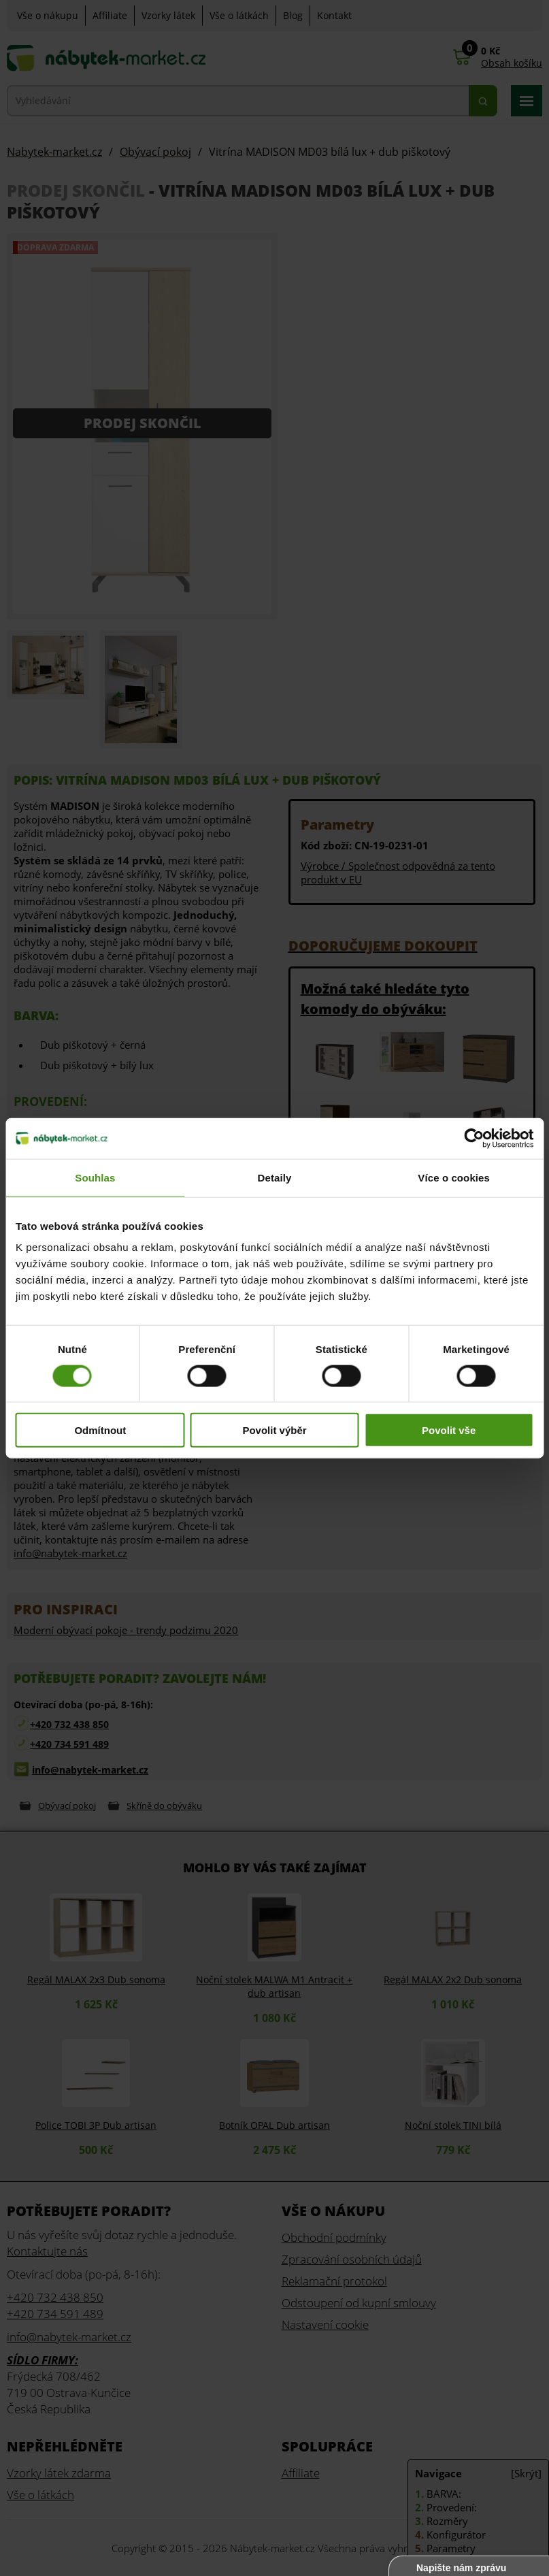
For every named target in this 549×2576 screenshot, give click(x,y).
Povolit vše (449, 1430)
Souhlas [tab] (95, 1177)
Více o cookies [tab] (454, 1177)
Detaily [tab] (275, 1177)
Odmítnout (100, 1430)
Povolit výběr (274, 1430)
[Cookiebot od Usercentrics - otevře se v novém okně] (473, 1138)
